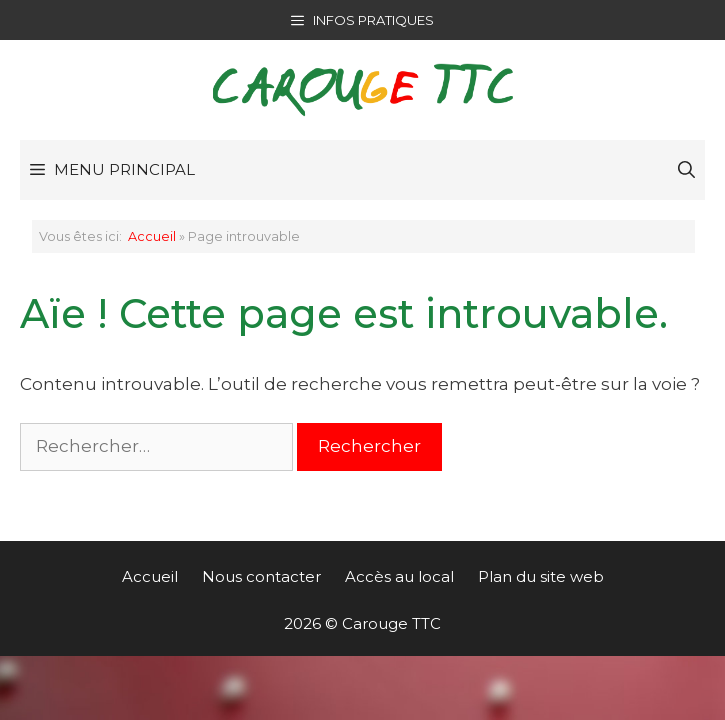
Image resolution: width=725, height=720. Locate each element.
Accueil (152, 236)
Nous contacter (261, 576)
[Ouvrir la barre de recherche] (686, 170)
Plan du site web (541, 576)
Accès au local (399, 576)
